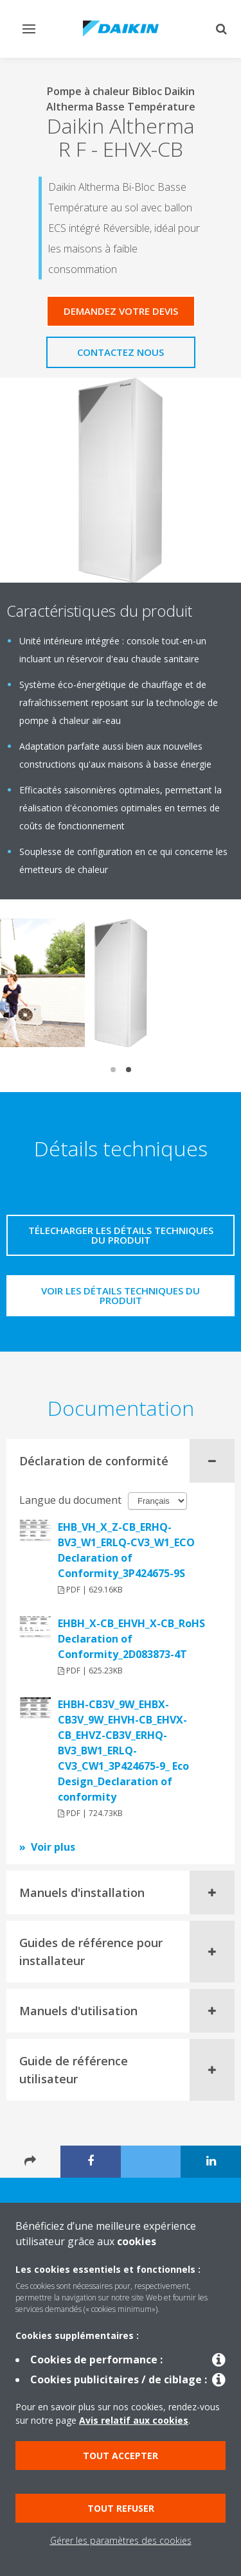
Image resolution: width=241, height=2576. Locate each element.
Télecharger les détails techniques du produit (120, 1235)
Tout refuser (120, 2508)
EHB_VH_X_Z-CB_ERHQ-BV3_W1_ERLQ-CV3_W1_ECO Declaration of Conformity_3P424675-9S (126, 1550)
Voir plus (53, 1847)
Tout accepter (120, 2455)
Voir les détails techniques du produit (120, 1295)
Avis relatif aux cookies (133, 2420)
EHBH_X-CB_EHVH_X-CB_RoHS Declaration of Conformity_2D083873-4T (131, 1638)
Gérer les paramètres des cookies (121, 2540)
